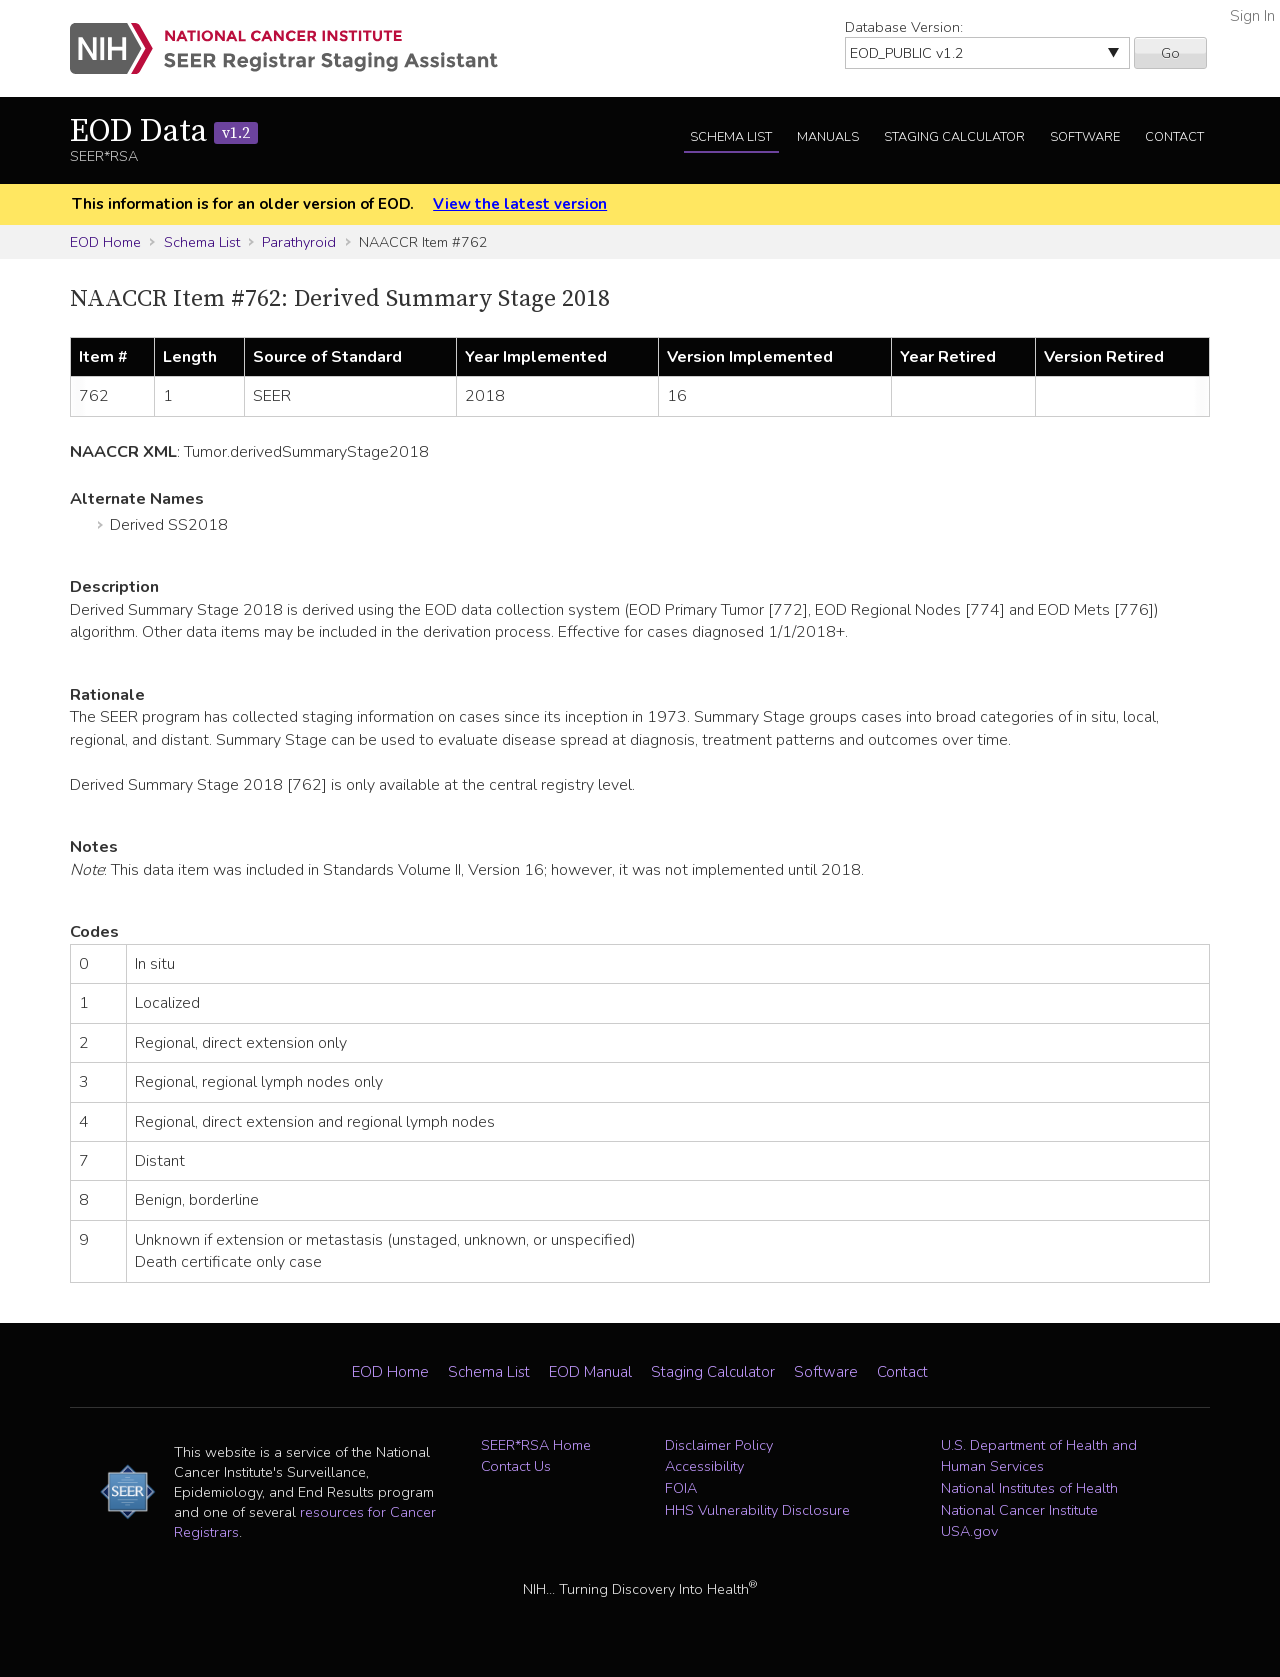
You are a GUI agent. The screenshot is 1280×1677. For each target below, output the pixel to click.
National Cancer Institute (1019, 1510)
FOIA (681, 1488)
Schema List (731, 137)
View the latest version (520, 204)
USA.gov (969, 1531)
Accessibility (704, 1466)
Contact (1174, 137)
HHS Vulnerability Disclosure (757, 1510)
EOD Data (164, 132)
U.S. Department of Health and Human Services (1039, 1456)
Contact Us (516, 1466)
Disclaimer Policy (719, 1445)
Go (1170, 53)
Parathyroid (299, 242)
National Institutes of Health (1029, 1488)
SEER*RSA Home (536, 1445)
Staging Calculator (954, 137)
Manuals (828, 137)
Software (1085, 137)
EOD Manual (590, 1372)
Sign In (1252, 16)
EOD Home (105, 242)
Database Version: (904, 27)
